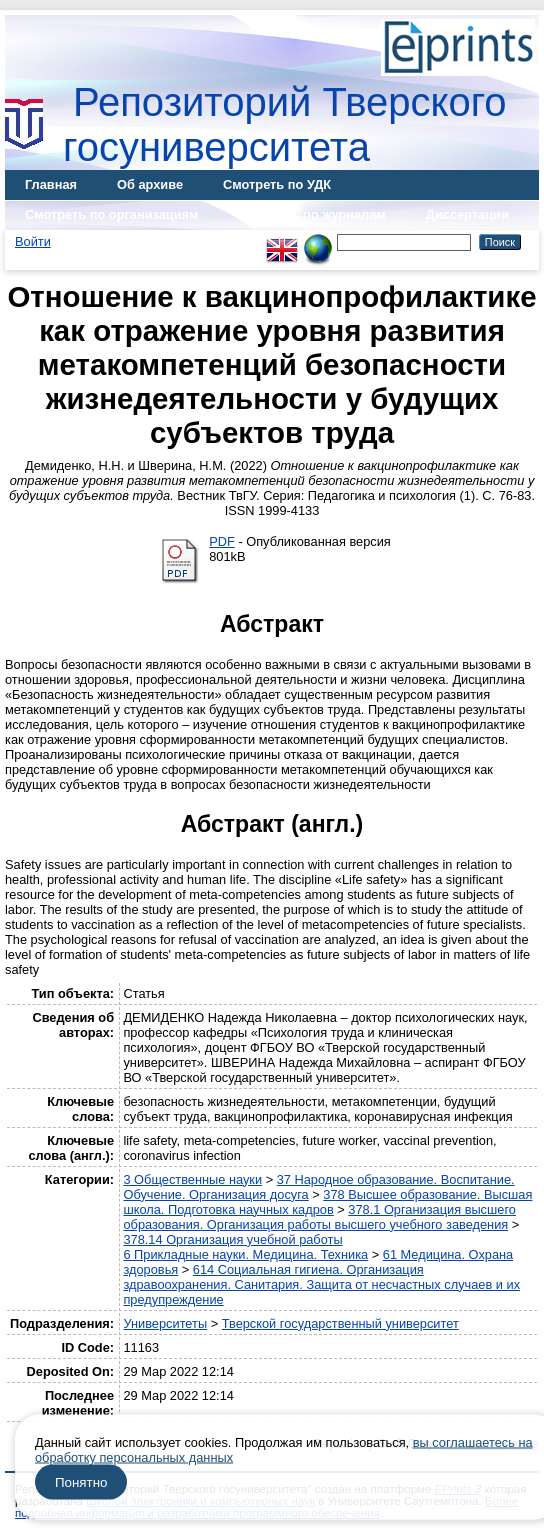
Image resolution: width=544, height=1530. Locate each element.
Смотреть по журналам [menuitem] (312, 214)
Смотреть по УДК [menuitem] (277, 184)
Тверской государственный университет (340, 1323)
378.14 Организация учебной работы (232, 1239)
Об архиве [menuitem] (150, 184)
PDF (222, 541)
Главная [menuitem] (51, 184)
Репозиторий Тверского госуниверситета (285, 124)
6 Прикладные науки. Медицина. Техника (245, 1254)
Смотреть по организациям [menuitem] (112, 214)
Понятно (81, 1482)
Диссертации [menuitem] (467, 214)
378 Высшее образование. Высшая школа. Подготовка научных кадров (327, 1202)
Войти (33, 241)
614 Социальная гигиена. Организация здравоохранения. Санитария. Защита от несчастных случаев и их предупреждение (321, 1284)
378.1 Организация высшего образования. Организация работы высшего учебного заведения (319, 1217)
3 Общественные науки (192, 1179)
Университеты (165, 1323)
